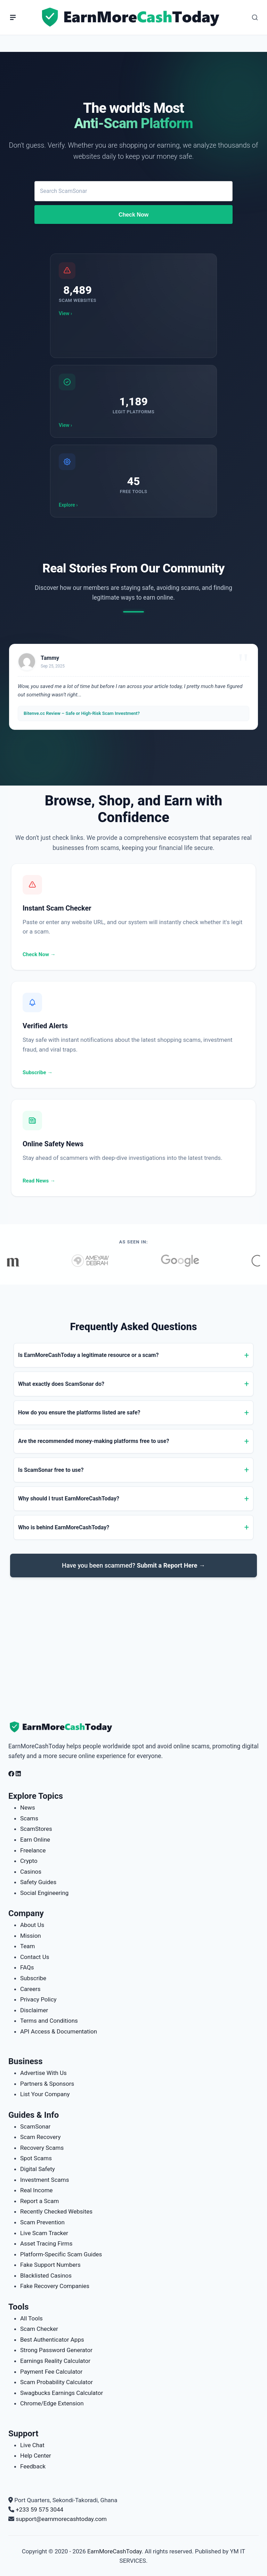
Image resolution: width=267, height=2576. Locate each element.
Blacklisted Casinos (46, 2275)
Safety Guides (38, 1882)
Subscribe (33, 1978)
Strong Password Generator (56, 2350)
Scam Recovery (40, 2136)
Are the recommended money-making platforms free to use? (93, 1441)
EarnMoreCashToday (114, 2551)
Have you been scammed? (133, 1565)
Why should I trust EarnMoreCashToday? (68, 1498)
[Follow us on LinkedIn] (18, 1773)
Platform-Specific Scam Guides (61, 2254)
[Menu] (13, 17)
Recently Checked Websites (56, 2211)
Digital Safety (37, 2168)
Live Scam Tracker (44, 2233)
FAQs (27, 1967)
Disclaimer (34, 2010)
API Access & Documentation (58, 2031)
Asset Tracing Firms (46, 2243)
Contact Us (34, 1956)
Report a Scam (39, 2201)
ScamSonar (35, 2126)
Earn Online (35, 1839)
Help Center (35, 2455)
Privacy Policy (38, 1999)
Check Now (133, 215)
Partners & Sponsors (47, 2083)
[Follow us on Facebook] (11, 1773)
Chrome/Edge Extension (52, 2403)
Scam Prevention (42, 2222)
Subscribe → (37, 1072)
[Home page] (131, 17)
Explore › (68, 505)
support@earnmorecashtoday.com (61, 2518)
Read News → (39, 1181)
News (27, 1807)
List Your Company (45, 2094)
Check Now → (39, 954)
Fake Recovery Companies (54, 2285)
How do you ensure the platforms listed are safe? (79, 1412)
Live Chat (32, 2445)
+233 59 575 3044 (39, 2509)
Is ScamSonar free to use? (50, 1470)
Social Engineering (44, 1892)
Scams (29, 1818)
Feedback (33, 2466)
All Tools (31, 2318)
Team (27, 1946)
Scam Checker (39, 2328)
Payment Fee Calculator (51, 2371)
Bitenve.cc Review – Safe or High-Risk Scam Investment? (82, 713)
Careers (30, 1988)
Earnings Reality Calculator (55, 2360)
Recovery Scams (42, 2147)
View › (65, 313)
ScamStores (36, 1828)
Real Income (36, 2190)
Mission (30, 1935)
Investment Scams (44, 2179)
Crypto (29, 1860)
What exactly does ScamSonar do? (61, 1384)
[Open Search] (255, 17)
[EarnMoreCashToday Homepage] (64, 1727)
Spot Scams (36, 2158)
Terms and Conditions (49, 2020)
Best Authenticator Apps (52, 2339)
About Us (32, 1924)
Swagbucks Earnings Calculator (61, 2392)
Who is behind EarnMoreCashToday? (63, 1527)
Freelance (33, 1850)
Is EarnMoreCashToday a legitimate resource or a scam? (88, 1355)
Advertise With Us (43, 2072)
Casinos (30, 1871)
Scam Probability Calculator (56, 2382)
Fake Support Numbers (50, 2264)
